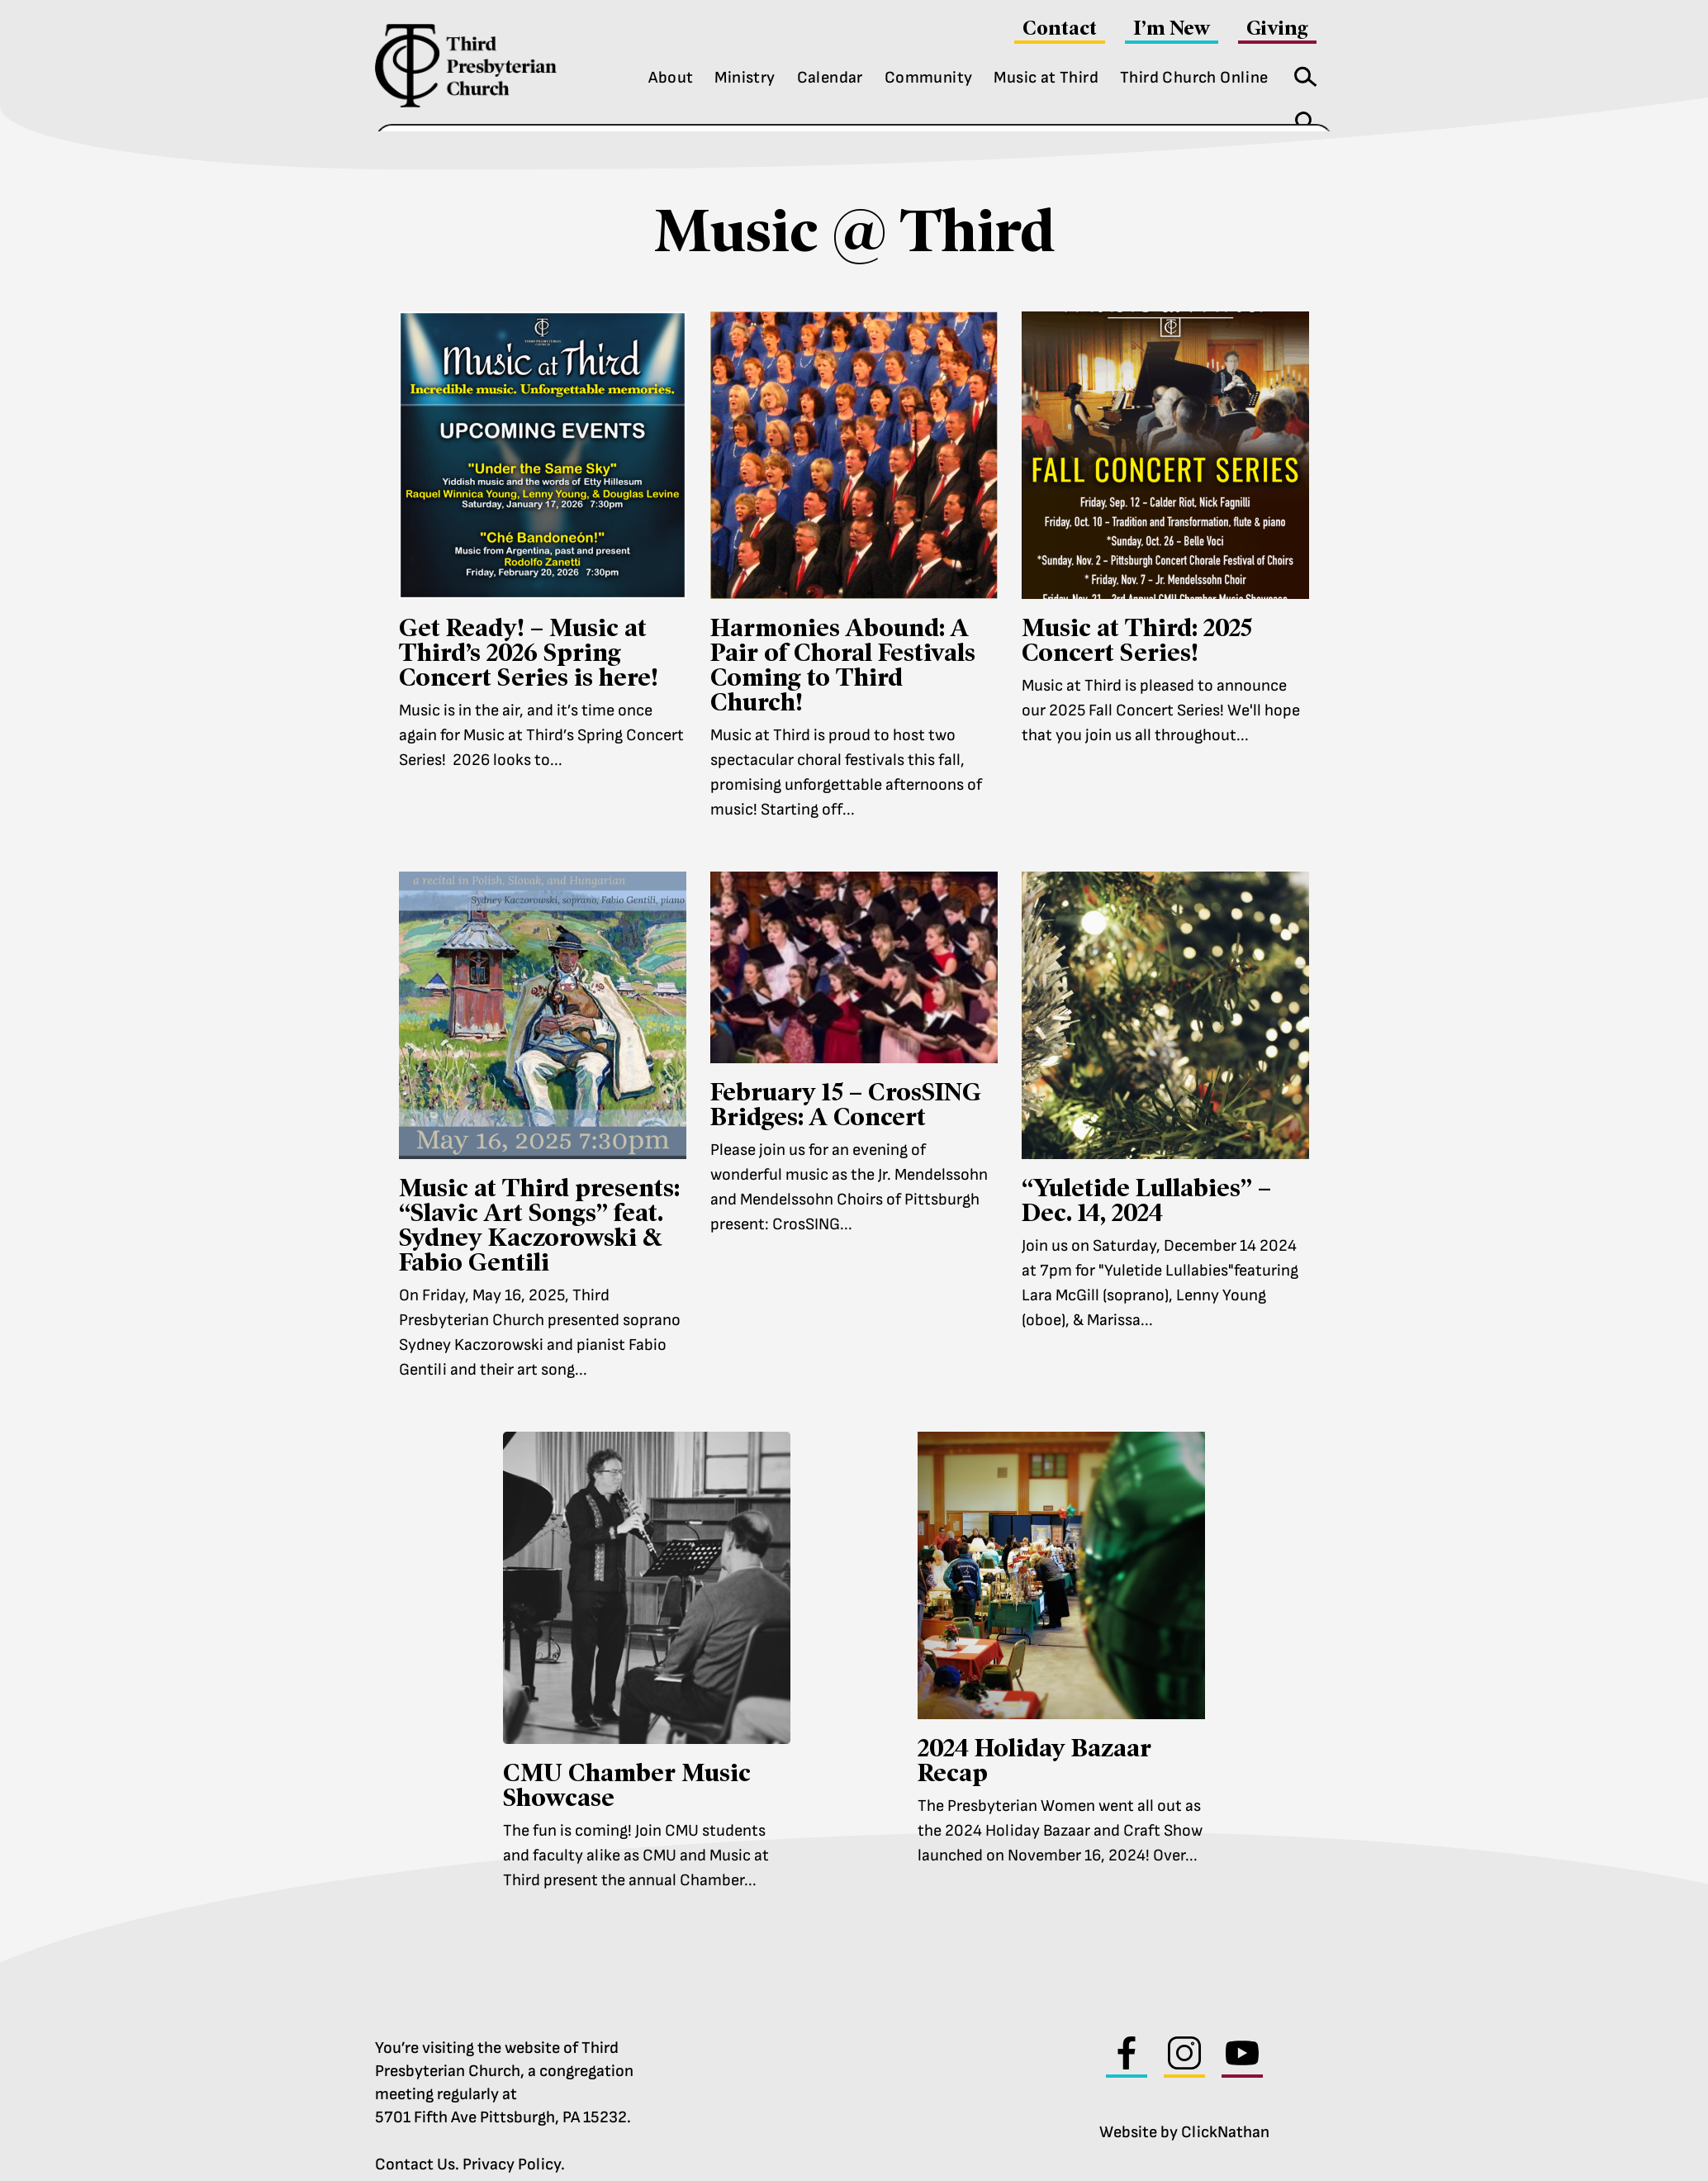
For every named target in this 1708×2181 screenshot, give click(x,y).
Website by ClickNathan (1184, 2108)
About (670, 78)
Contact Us (415, 2140)
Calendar (830, 78)
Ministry (744, 78)
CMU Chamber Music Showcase (627, 1761)
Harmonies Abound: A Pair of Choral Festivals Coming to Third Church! (842, 640)
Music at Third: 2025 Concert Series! (1137, 616)
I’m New (1171, 28)
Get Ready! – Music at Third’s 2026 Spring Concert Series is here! (528, 628)
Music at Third (1046, 78)
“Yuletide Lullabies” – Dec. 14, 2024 (1146, 1176)
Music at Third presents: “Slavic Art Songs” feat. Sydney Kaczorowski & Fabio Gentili (539, 1200)
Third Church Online (1194, 78)
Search (1300, 73)
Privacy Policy (512, 2140)
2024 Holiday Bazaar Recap (1034, 1736)
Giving (1277, 28)
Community (929, 78)
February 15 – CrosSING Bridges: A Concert (845, 1080)
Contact (1059, 28)
